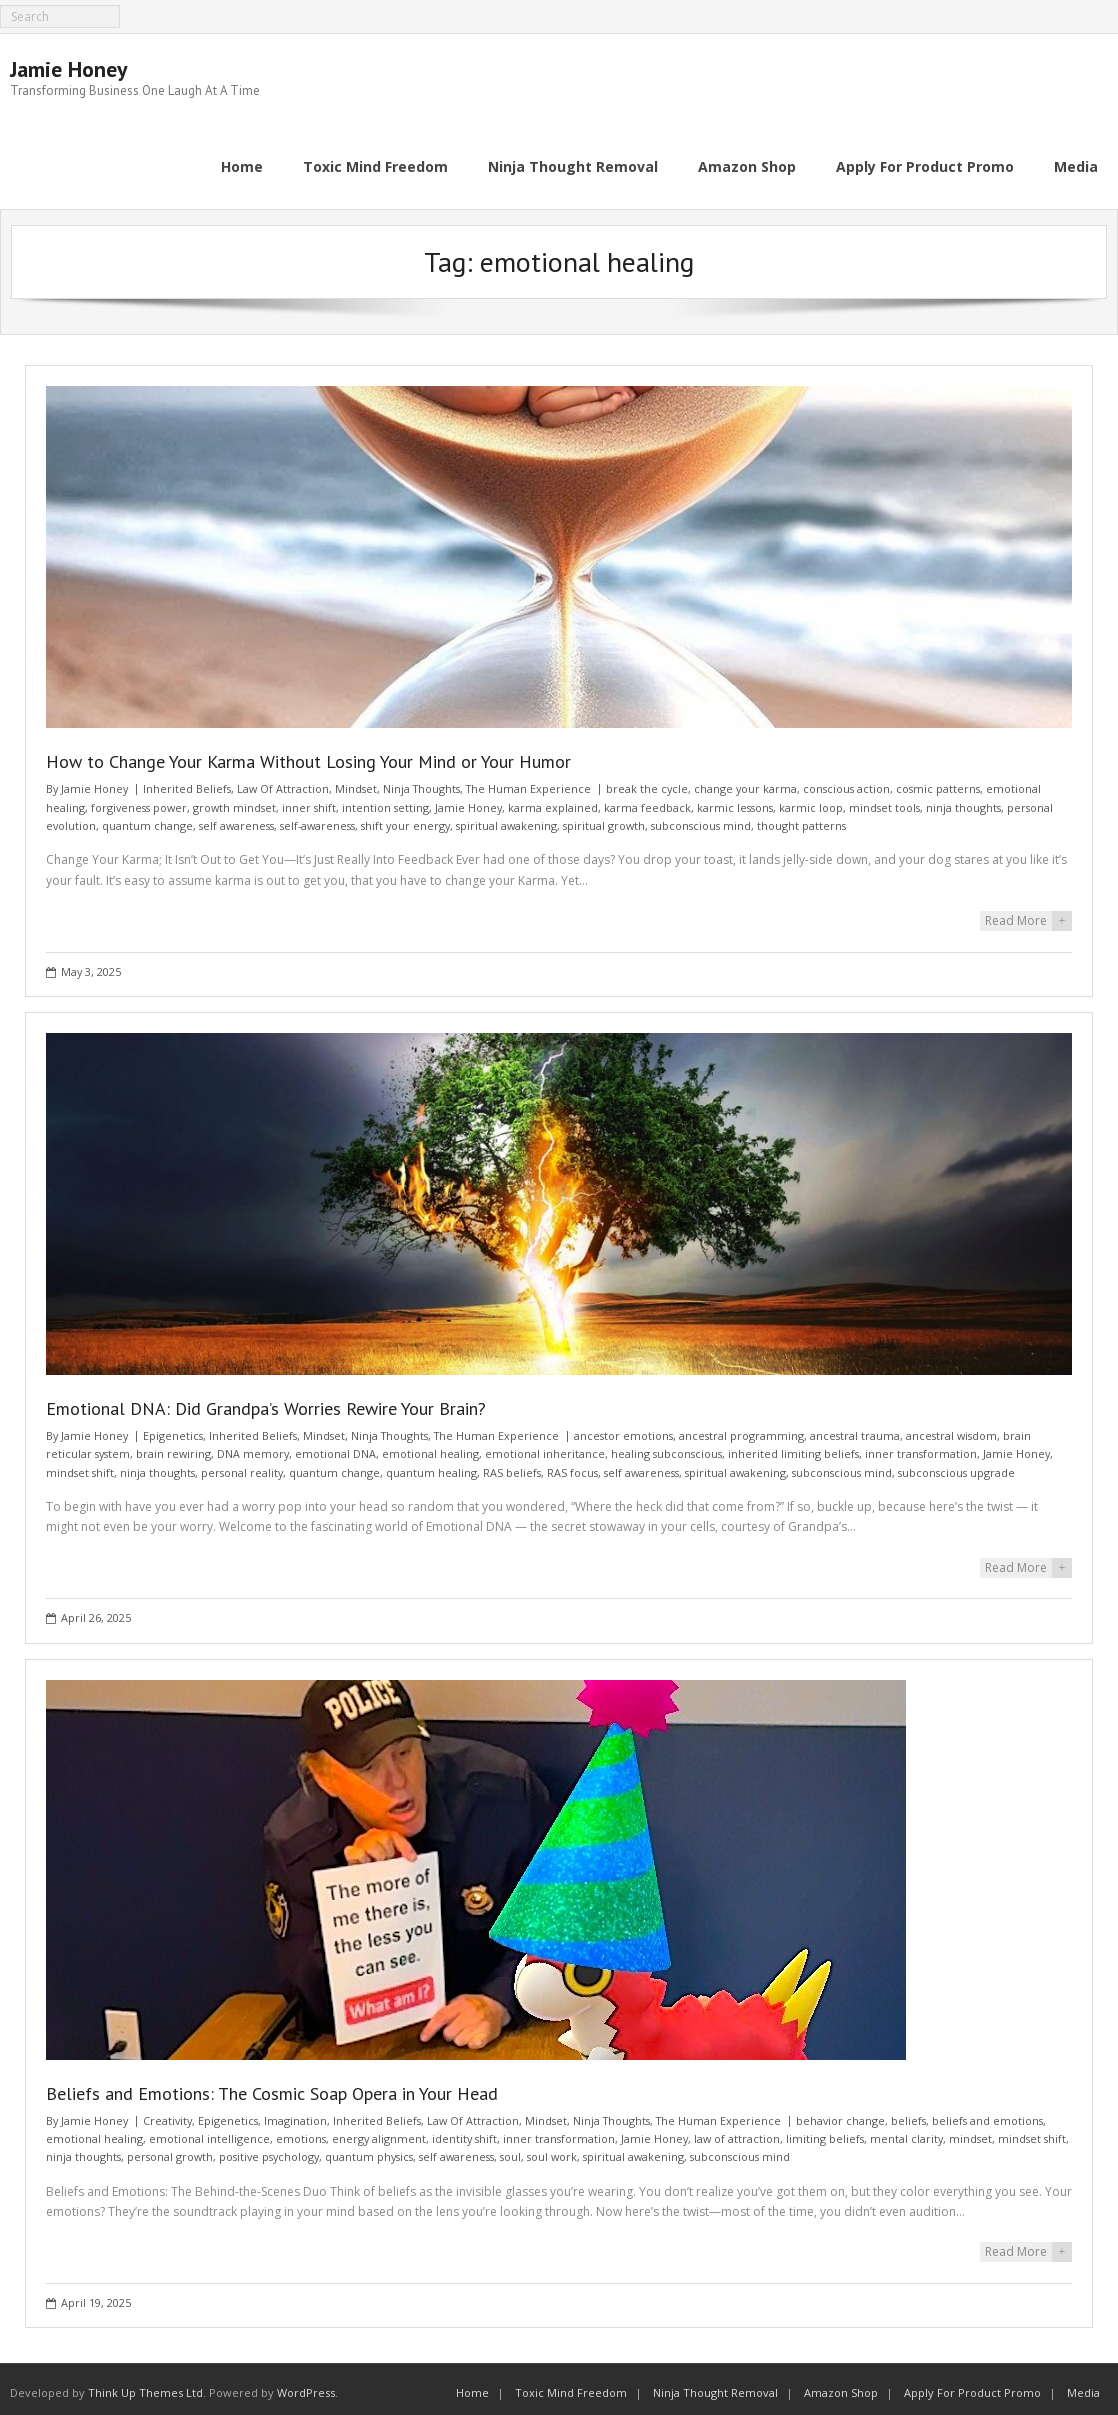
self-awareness (317, 818)
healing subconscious (666, 1446)
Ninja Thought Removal (715, 2385)
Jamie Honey (94, 781)
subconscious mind (701, 818)
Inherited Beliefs (187, 781)
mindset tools (884, 799)
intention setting (385, 799)
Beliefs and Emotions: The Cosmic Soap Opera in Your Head (272, 2085)
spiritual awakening (506, 818)
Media (1083, 2385)
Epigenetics (173, 1428)
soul (510, 2149)
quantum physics (369, 2149)
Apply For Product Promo (972, 2385)
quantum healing (431, 1464)
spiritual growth (604, 818)
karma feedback (647, 799)
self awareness (236, 818)
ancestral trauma (855, 1428)
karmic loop (811, 799)
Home (472, 2385)
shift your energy (405, 818)
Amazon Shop (841, 2385)
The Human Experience (528, 781)
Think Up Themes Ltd (145, 2385)
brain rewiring (173, 1446)
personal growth (170, 2149)
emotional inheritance (545, 1446)
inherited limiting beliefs (793, 1446)
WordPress (306, 2385)
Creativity (167, 2112)
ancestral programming (741, 1428)
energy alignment (379, 2130)
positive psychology (269, 2149)
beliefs (908, 2112)
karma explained (553, 799)
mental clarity (906, 2130)
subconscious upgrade (956, 1464)
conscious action (846, 781)
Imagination (295, 2112)
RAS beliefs (512, 1464)
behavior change (840, 2112)
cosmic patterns (938, 781)
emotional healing (430, 1446)
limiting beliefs (825, 2130)
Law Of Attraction (283, 781)
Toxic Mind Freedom (571, 2385)
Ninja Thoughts (421, 781)
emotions (301, 2130)
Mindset (356, 781)
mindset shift (80, 1464)
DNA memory (253, 1446)
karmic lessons (735, 799)
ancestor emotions (623, 1428)
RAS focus (572, 1464)
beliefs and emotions (987, 2112)
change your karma (745, 781)
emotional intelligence (209, 2130)
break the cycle (647, 781)
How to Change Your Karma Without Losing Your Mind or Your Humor (308, 754)
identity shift (464, 2130)
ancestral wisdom (951, 1428)
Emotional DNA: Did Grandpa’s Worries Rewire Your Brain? (266, 1401)
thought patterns (801, 818)
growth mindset (234, 799)
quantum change (147, 818)
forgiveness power (139, 799)
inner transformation (921, 1446)
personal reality (242, 1464)
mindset (970, 2130)
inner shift (309, 799)
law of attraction (737, 2130)
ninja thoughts (963, 799)
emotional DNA (335, 1446)
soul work (552, 2149)
